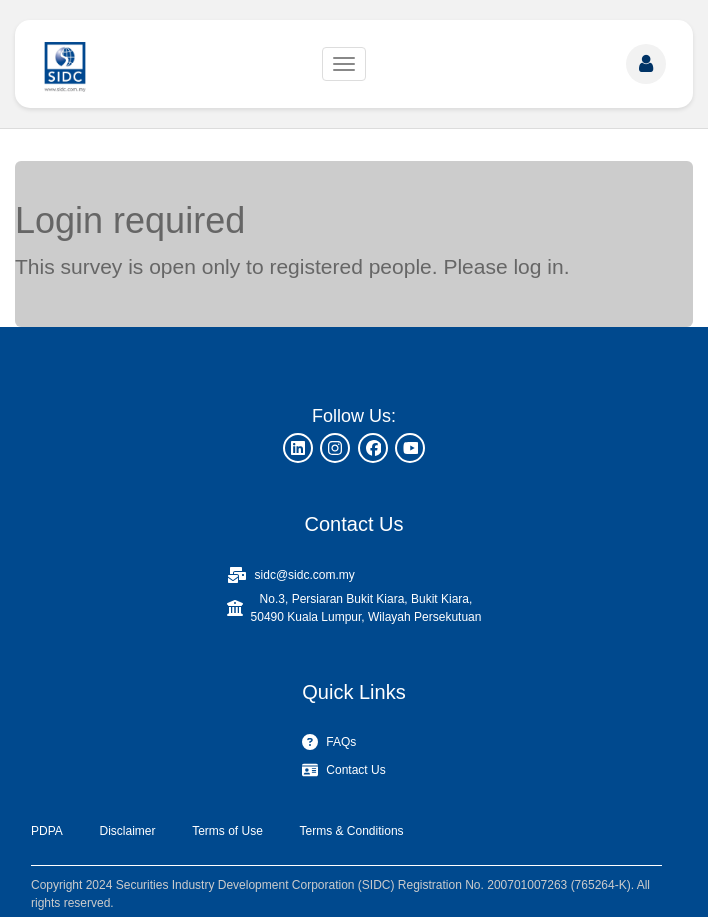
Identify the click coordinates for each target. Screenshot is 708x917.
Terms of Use (227, 831)
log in (538, 266)
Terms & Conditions (352, 831)
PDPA (47, 831)
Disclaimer (127, 831)
